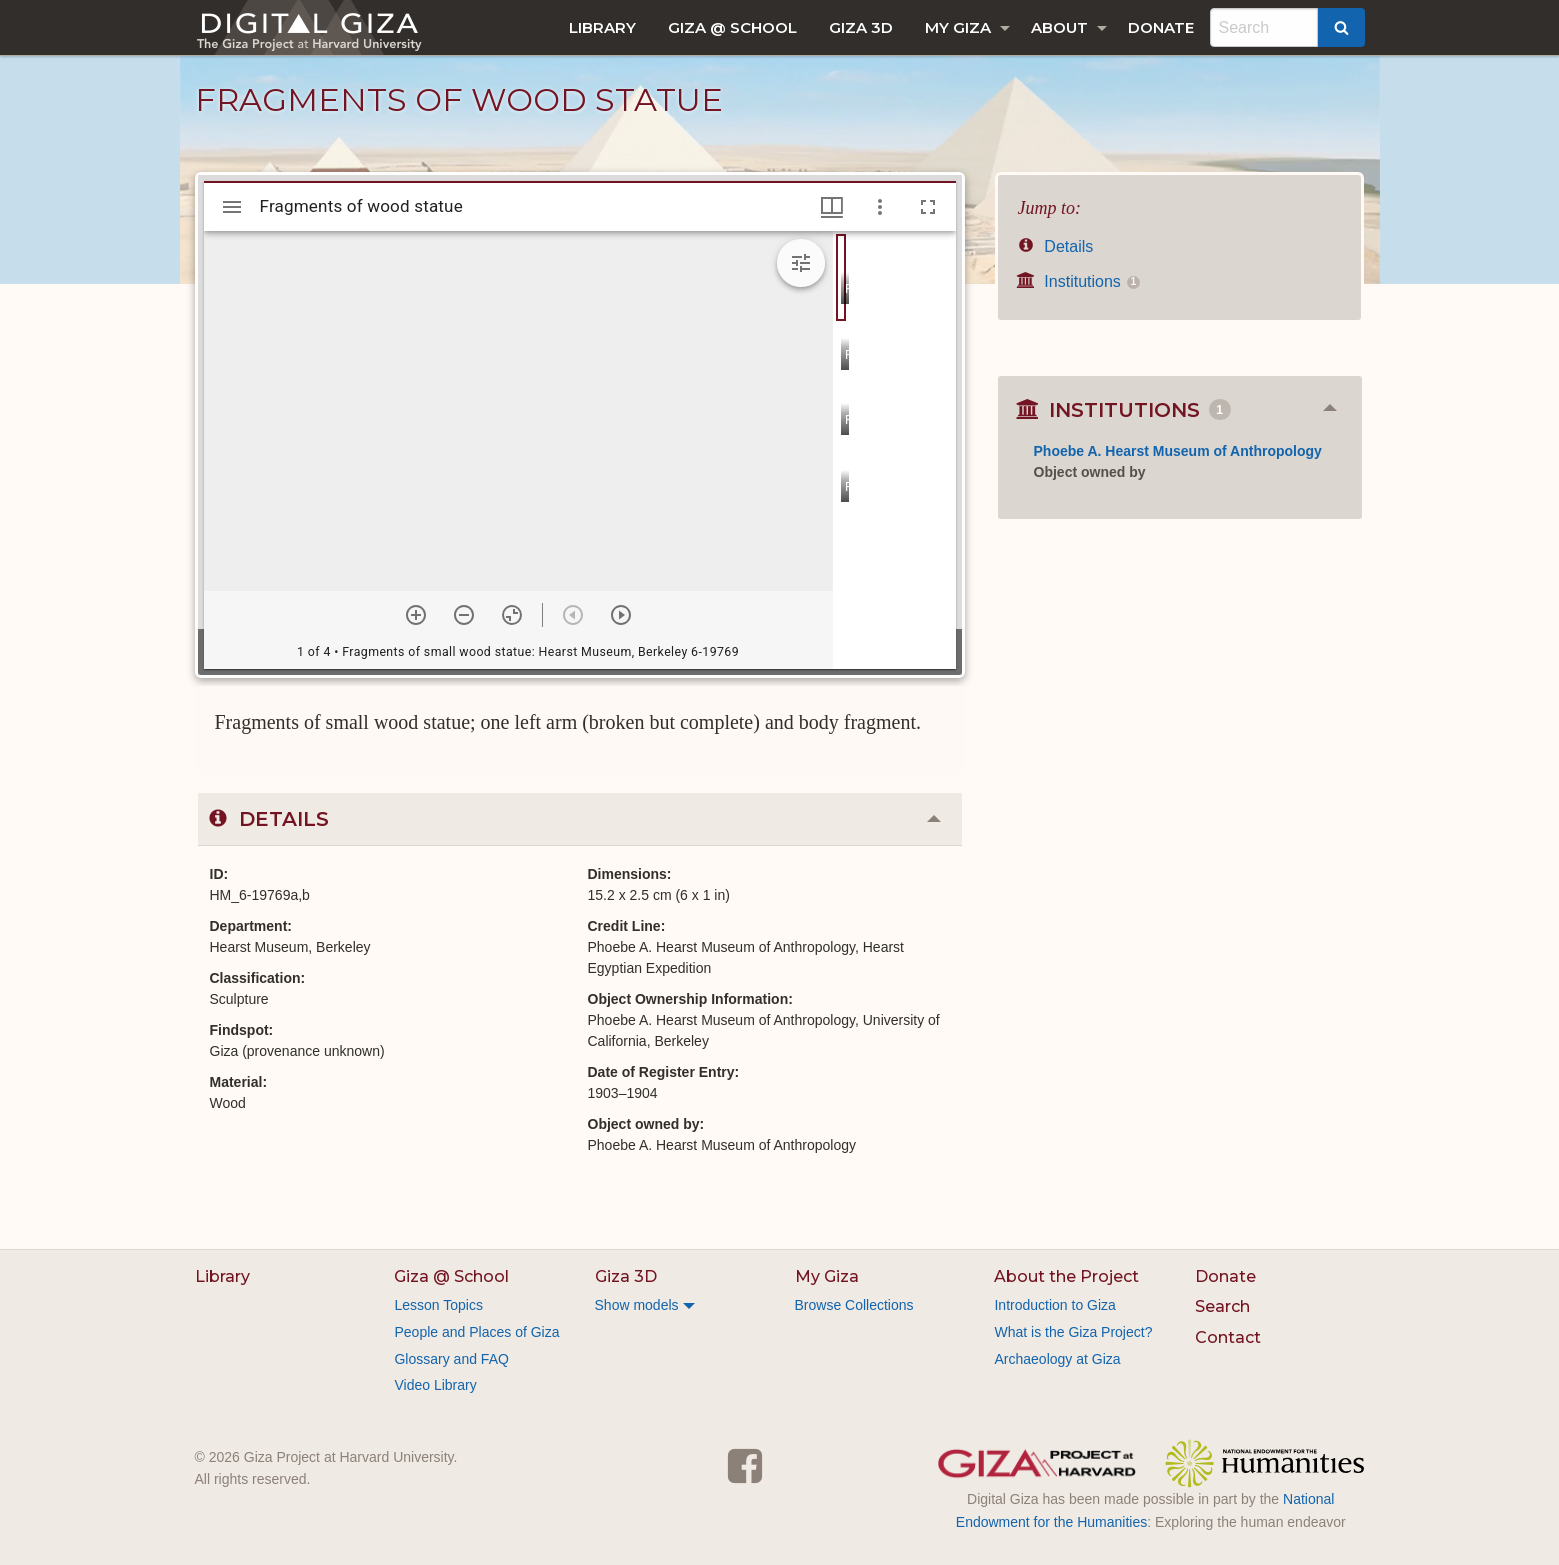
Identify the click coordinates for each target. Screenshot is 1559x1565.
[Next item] (621, 615)
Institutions (1079, 281)
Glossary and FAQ (451, 1359)
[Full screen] (928, 207)
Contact (1228, 1337)
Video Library (435, 1385)
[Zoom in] (416, 615)
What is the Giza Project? (1073, 1332)
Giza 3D (861, 27)
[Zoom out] (464, 615)
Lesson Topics (438, 1305)
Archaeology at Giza (1057, 1359)
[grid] (894, 450)
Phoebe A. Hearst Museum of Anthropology (1178, 451)
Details (1056, 246)
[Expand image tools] (801, 263)
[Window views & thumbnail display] (832, 207)
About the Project (1066, 1276)
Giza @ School (732, 27)
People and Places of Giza (476, 1332)
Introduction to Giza (1054, 1305)
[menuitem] (602, 27)
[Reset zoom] (512, 615)
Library (602, 27)
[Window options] (880, 207)
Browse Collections (854, 1305)
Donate (1161, 27)
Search (1222, 1306)
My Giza (958, 27)
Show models (637, 1305)
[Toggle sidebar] (232, 207)
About (1059, 27)
